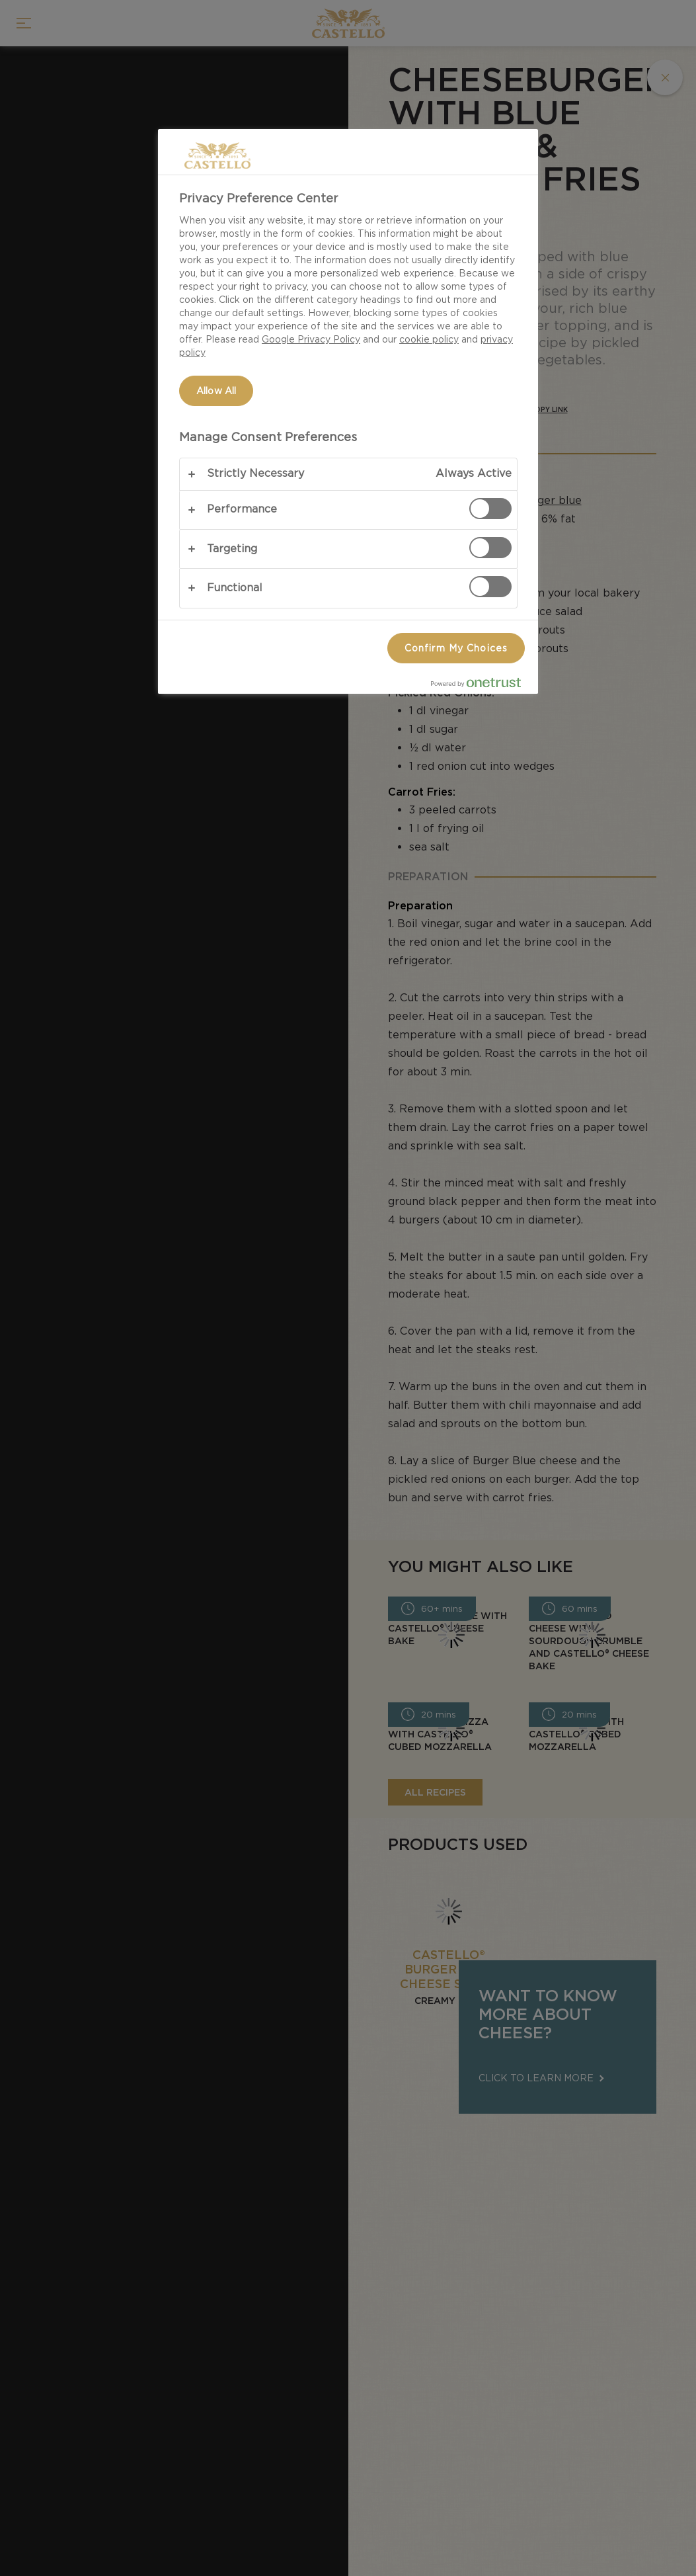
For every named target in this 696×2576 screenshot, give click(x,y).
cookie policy (429, 339)
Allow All (216, 391)
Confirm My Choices (456, 648)
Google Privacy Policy (311, 339)
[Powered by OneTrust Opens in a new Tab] (481, 685)
